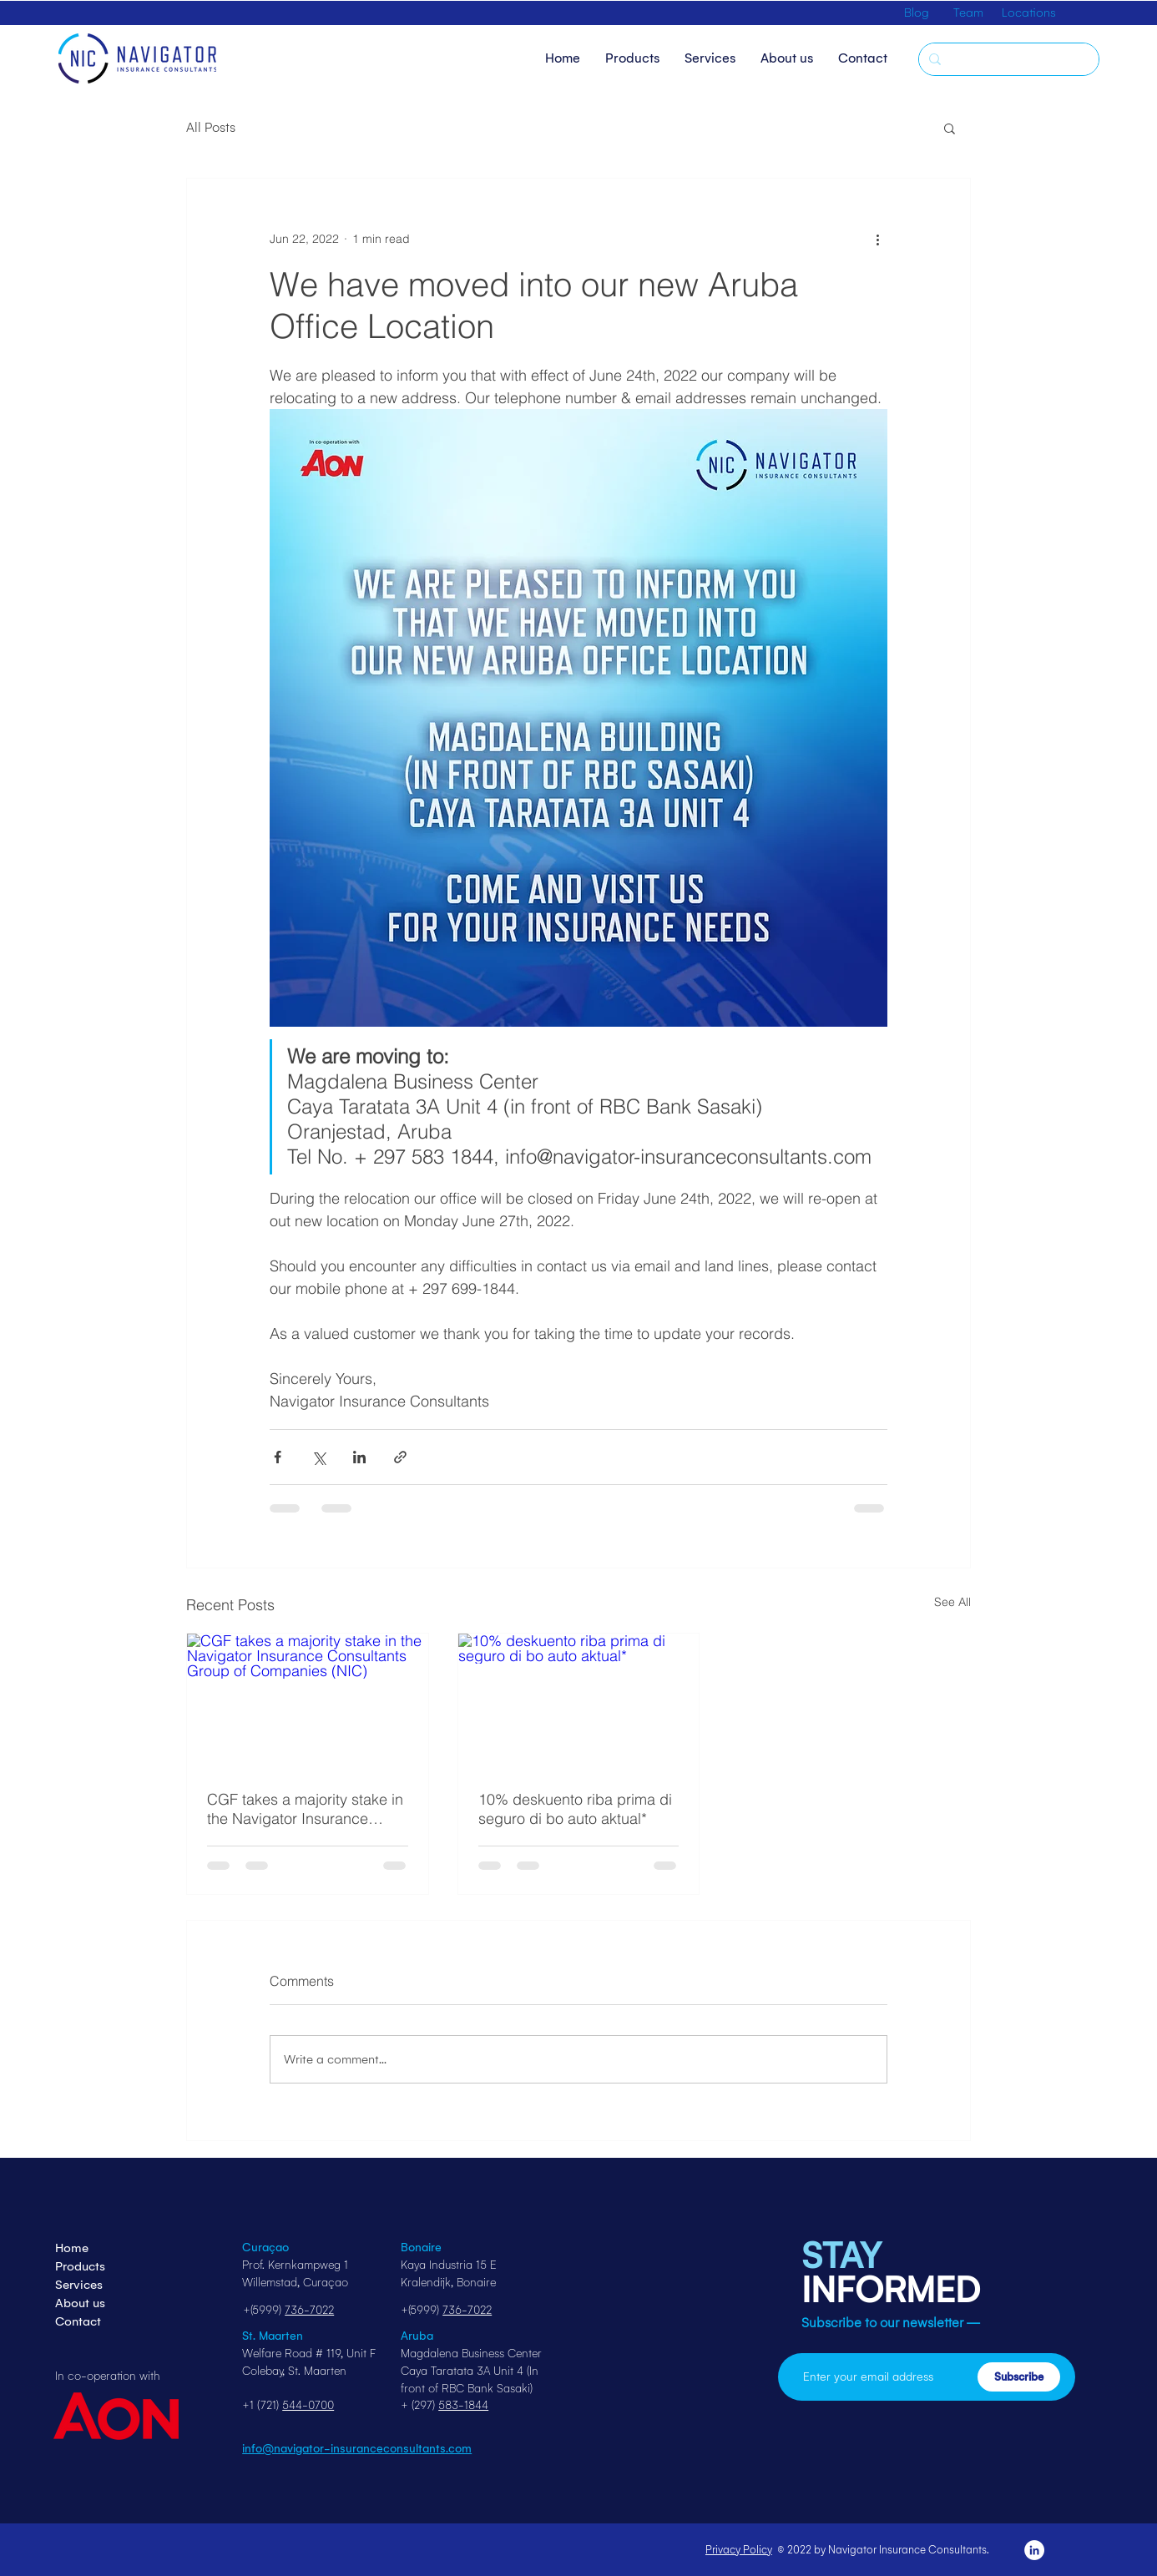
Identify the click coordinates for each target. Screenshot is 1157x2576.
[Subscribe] (1019, 2377)
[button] (949, 127)
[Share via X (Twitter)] (318, 1457)
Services (79, 2284)
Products (80, 2266)
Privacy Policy (738, 2549)
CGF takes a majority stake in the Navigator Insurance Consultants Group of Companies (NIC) (305, 1809)
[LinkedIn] (1034, 2550)
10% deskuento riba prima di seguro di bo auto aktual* (575, 1809)
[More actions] (877, 239)
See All (952, 1601)
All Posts (210, 127)
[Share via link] (400, 1457)
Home (71, 2247)
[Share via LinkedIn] (359, 1457)
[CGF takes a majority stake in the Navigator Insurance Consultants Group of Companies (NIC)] (307, 1701)
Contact (78, 2321)
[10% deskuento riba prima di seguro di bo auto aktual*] (579, 1701)
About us (80, 2303)
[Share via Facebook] (277, 1457)
